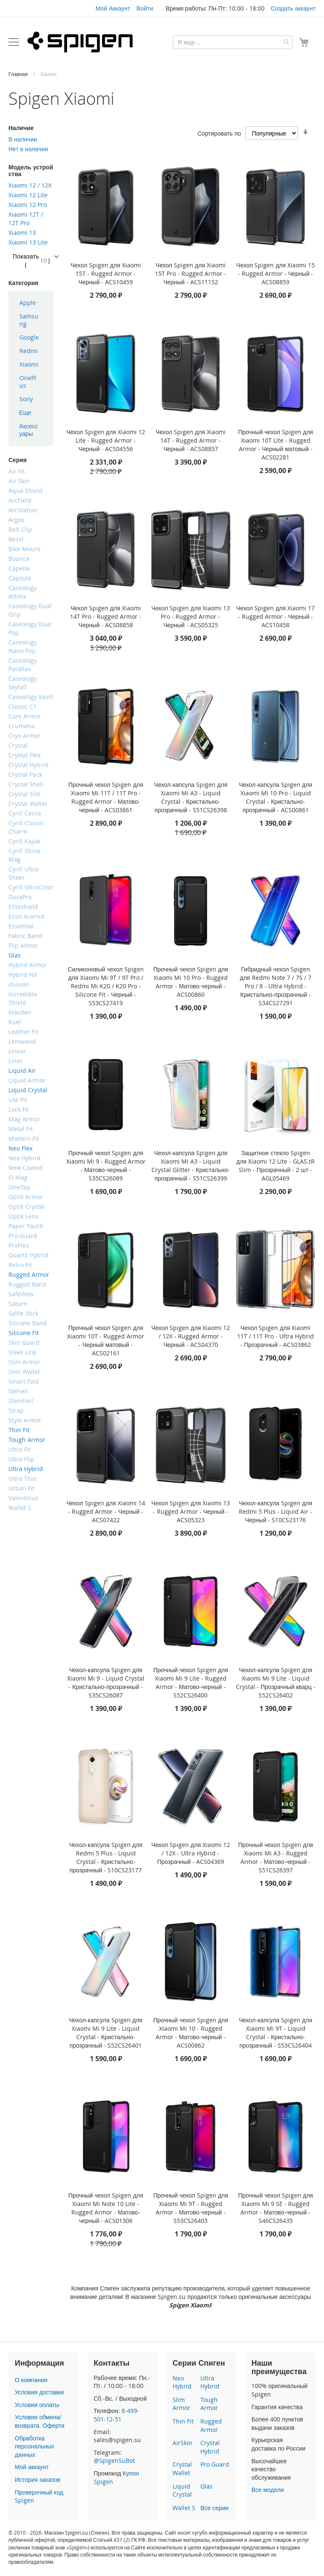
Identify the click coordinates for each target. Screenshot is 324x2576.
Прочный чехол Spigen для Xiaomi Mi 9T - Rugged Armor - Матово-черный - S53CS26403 (190, 2208)
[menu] (31, 368)
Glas (206, 2486)
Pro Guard (214, 2464)
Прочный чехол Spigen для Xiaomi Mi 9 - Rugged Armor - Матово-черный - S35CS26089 (106, 1165)
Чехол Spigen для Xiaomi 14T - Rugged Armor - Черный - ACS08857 (191, 440)
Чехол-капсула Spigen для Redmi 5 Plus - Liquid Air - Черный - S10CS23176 (275, 1511)
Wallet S (184, 2508)
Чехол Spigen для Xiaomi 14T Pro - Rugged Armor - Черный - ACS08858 (105, 616)
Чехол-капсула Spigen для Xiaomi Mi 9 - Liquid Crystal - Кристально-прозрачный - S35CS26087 (105, 1682)
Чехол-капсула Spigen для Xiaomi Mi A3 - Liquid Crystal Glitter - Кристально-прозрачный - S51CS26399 (190, 1165)
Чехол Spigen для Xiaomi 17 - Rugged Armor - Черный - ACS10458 (275, 616)
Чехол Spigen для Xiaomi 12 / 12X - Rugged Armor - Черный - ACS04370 (190, 1336)
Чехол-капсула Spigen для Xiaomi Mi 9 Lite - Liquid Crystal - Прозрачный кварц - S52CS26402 (276, 1682)
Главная (18, 74)
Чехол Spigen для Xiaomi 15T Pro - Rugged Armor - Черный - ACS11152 (190, 273)
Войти (145, 8)
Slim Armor (181, 2404)
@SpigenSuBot (114, 2460)
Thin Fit (183, 2421)
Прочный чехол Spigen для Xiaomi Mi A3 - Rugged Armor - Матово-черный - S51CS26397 (275, 1857)
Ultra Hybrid (209, 2382)
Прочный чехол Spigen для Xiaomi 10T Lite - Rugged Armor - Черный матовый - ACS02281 (275, 444)
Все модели (267, 2490)
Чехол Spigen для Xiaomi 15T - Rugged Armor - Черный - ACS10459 (106, 273)
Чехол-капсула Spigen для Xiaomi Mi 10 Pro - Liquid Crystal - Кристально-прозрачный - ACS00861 (275, 797)
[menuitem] (31, 303)
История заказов (37, 2479)
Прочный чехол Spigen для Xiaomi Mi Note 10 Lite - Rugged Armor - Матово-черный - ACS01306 (105, 2208)
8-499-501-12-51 (116, 2415)
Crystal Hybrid (210, 2447)
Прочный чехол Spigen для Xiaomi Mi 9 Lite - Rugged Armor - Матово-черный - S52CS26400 (190, 1682)
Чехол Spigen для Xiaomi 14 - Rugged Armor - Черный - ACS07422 (106, 1511)
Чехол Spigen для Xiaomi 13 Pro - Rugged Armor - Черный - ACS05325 (190, 616)
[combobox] (232, 42)
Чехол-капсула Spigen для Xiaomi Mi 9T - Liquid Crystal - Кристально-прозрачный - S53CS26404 (275, 2032)
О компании (31, 2380)
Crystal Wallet (182, 2468)
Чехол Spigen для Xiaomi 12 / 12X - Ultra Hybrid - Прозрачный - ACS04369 (190, 1853)
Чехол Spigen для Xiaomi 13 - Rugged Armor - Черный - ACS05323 (190, 1511)
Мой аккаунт (32, 2467)
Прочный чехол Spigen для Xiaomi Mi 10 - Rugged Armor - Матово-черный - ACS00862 (190, 2032)
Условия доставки (39, 2392)
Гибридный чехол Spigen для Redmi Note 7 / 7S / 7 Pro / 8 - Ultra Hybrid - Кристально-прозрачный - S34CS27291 (275, 986)
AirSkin (182, 2443)
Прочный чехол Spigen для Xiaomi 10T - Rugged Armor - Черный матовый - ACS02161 (105, 1340)
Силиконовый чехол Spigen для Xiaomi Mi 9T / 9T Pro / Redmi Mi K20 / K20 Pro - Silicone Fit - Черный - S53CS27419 (106, 986)
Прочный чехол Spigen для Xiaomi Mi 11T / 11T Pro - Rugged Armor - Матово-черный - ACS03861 (105, 797)
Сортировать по (219, 133)
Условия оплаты (37, 2405)
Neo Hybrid (182, 2382)
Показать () (31, 260)
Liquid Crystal (182, 2490)
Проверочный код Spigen (39, 2496)
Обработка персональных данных (34, 2446)
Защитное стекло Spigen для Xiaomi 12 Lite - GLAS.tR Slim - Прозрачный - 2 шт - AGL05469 (275, 1165)
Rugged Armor (211, 2425)
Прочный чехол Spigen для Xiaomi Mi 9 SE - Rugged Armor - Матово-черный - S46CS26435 (275, 2208)
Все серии (214, 2508)
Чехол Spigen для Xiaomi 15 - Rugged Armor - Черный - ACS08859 (275, 273)
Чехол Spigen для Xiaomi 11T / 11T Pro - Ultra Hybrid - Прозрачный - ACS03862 (275, 1336)
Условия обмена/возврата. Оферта (40, 2421)
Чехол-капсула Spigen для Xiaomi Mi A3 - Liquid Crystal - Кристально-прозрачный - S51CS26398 (190, 797)
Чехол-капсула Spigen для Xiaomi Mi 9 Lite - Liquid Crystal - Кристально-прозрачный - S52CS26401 (106, 2032)
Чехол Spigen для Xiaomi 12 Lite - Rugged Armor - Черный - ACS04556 (106, 440)
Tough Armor (209, 2404)
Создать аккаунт (293, 8)
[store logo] (80, 42)
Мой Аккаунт (112, 8)
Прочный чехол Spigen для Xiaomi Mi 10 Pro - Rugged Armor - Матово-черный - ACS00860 (190, 981)
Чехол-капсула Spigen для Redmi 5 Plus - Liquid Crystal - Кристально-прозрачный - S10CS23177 (106, 1857)
